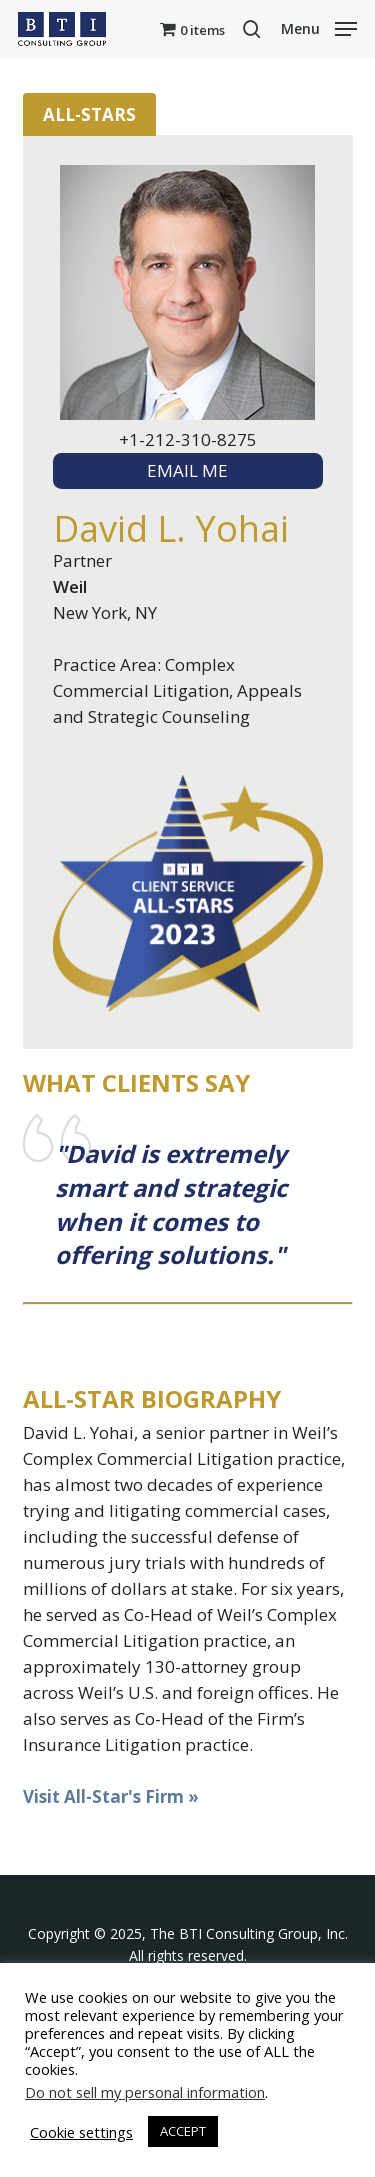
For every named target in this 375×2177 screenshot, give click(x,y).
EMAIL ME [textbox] (187, 470)
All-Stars (89, 114)
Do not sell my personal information (145, 2092)
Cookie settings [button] (81, 2132)
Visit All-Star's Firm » (111, 1796)
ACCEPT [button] (183, 2131)
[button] (319, 27)
